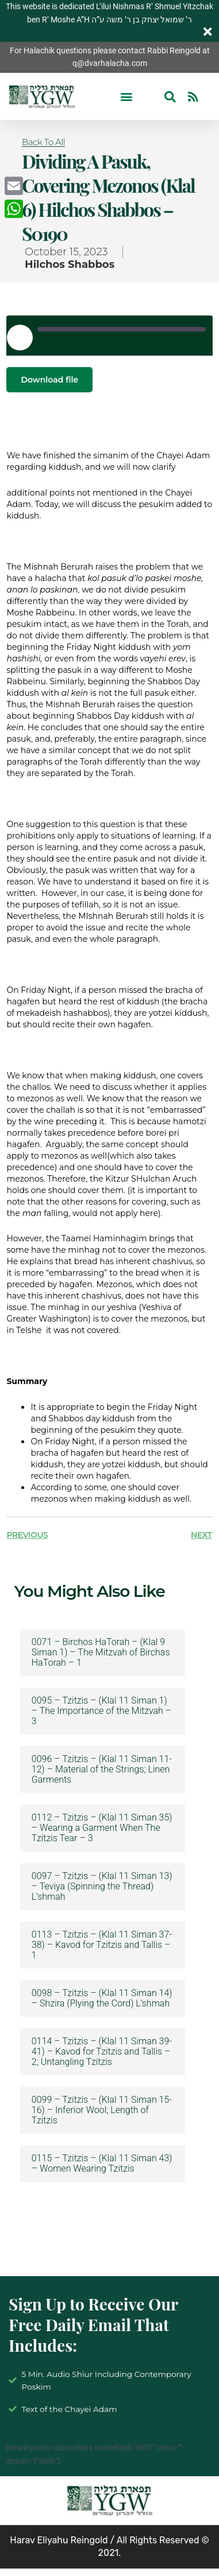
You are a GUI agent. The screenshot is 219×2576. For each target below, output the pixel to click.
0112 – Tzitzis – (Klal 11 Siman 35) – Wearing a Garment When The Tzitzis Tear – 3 (102, 1828)
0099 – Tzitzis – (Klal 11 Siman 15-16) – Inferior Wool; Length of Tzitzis (102, 2110)
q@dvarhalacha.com (109, 63)
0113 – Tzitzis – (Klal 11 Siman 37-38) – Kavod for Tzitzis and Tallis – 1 (102, 1945)
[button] (126, 96)
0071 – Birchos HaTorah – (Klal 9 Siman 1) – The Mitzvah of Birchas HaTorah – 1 (101, 1652)
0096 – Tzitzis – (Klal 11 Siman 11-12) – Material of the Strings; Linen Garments (102, 1769)
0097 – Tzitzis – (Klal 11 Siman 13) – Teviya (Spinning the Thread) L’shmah (102, 1886)
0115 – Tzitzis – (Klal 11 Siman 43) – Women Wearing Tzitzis (102, 2163)
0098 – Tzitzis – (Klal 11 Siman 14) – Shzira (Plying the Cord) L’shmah (102, 1998)
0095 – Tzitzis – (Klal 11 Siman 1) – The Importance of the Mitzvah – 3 (101, 1711)
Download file (49, 380)
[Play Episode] (19, 337)
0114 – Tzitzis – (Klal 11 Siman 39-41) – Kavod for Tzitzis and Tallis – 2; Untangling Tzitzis (102, 2051)
